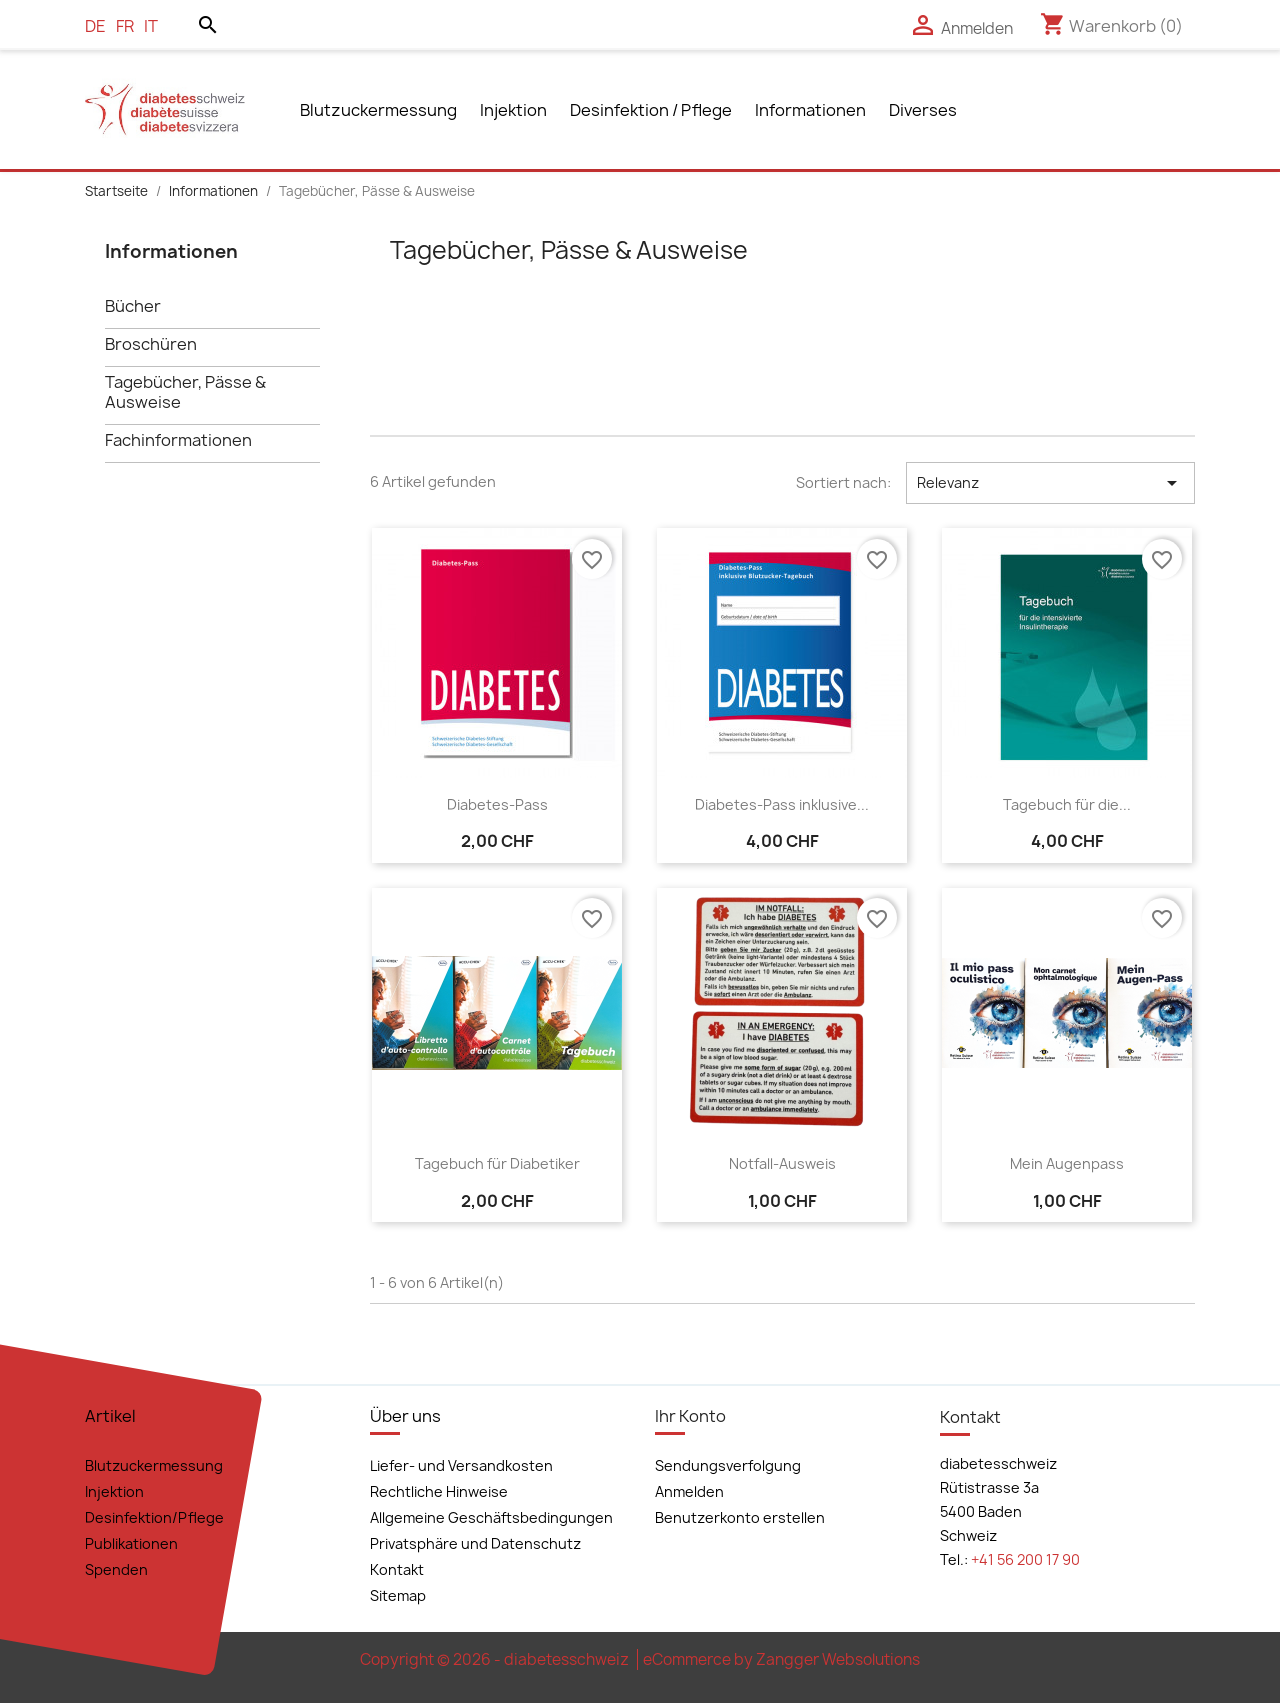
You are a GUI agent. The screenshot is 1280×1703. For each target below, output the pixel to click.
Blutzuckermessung (378, 110)
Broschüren (151, 344)
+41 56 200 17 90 (1025, 1559)
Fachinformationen (178, 440)
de (95, 26)
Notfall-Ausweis (782, 1163)
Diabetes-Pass (497, 804)
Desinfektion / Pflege (651, 110)
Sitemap (398, 1595)
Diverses (923, 110)
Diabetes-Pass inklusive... (782, 804)
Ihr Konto (690, 1416)
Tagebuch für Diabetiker (497, 1163)
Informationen (810, 110)
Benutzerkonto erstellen (740, 1517)
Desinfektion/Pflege (154, 1517)
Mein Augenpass (1067, 1163)
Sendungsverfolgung (728, 1465)
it (151, 26)
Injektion (513, 110)
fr (125, 26)
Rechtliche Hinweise (439, 1491)
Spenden (116, 1569)
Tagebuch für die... (1067, 804)
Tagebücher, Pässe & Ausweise (185, 392)
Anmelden (689, 1491)
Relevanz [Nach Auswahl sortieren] (1050, 483)
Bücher (133, 306)
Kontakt (397, 1569)
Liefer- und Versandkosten (461, 1465)
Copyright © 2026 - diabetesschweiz (496, 1659)
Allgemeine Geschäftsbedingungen (491, 1517)
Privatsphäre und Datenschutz (475, 1543)
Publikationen (131, 1543)
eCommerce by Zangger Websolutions (781, 1659)
